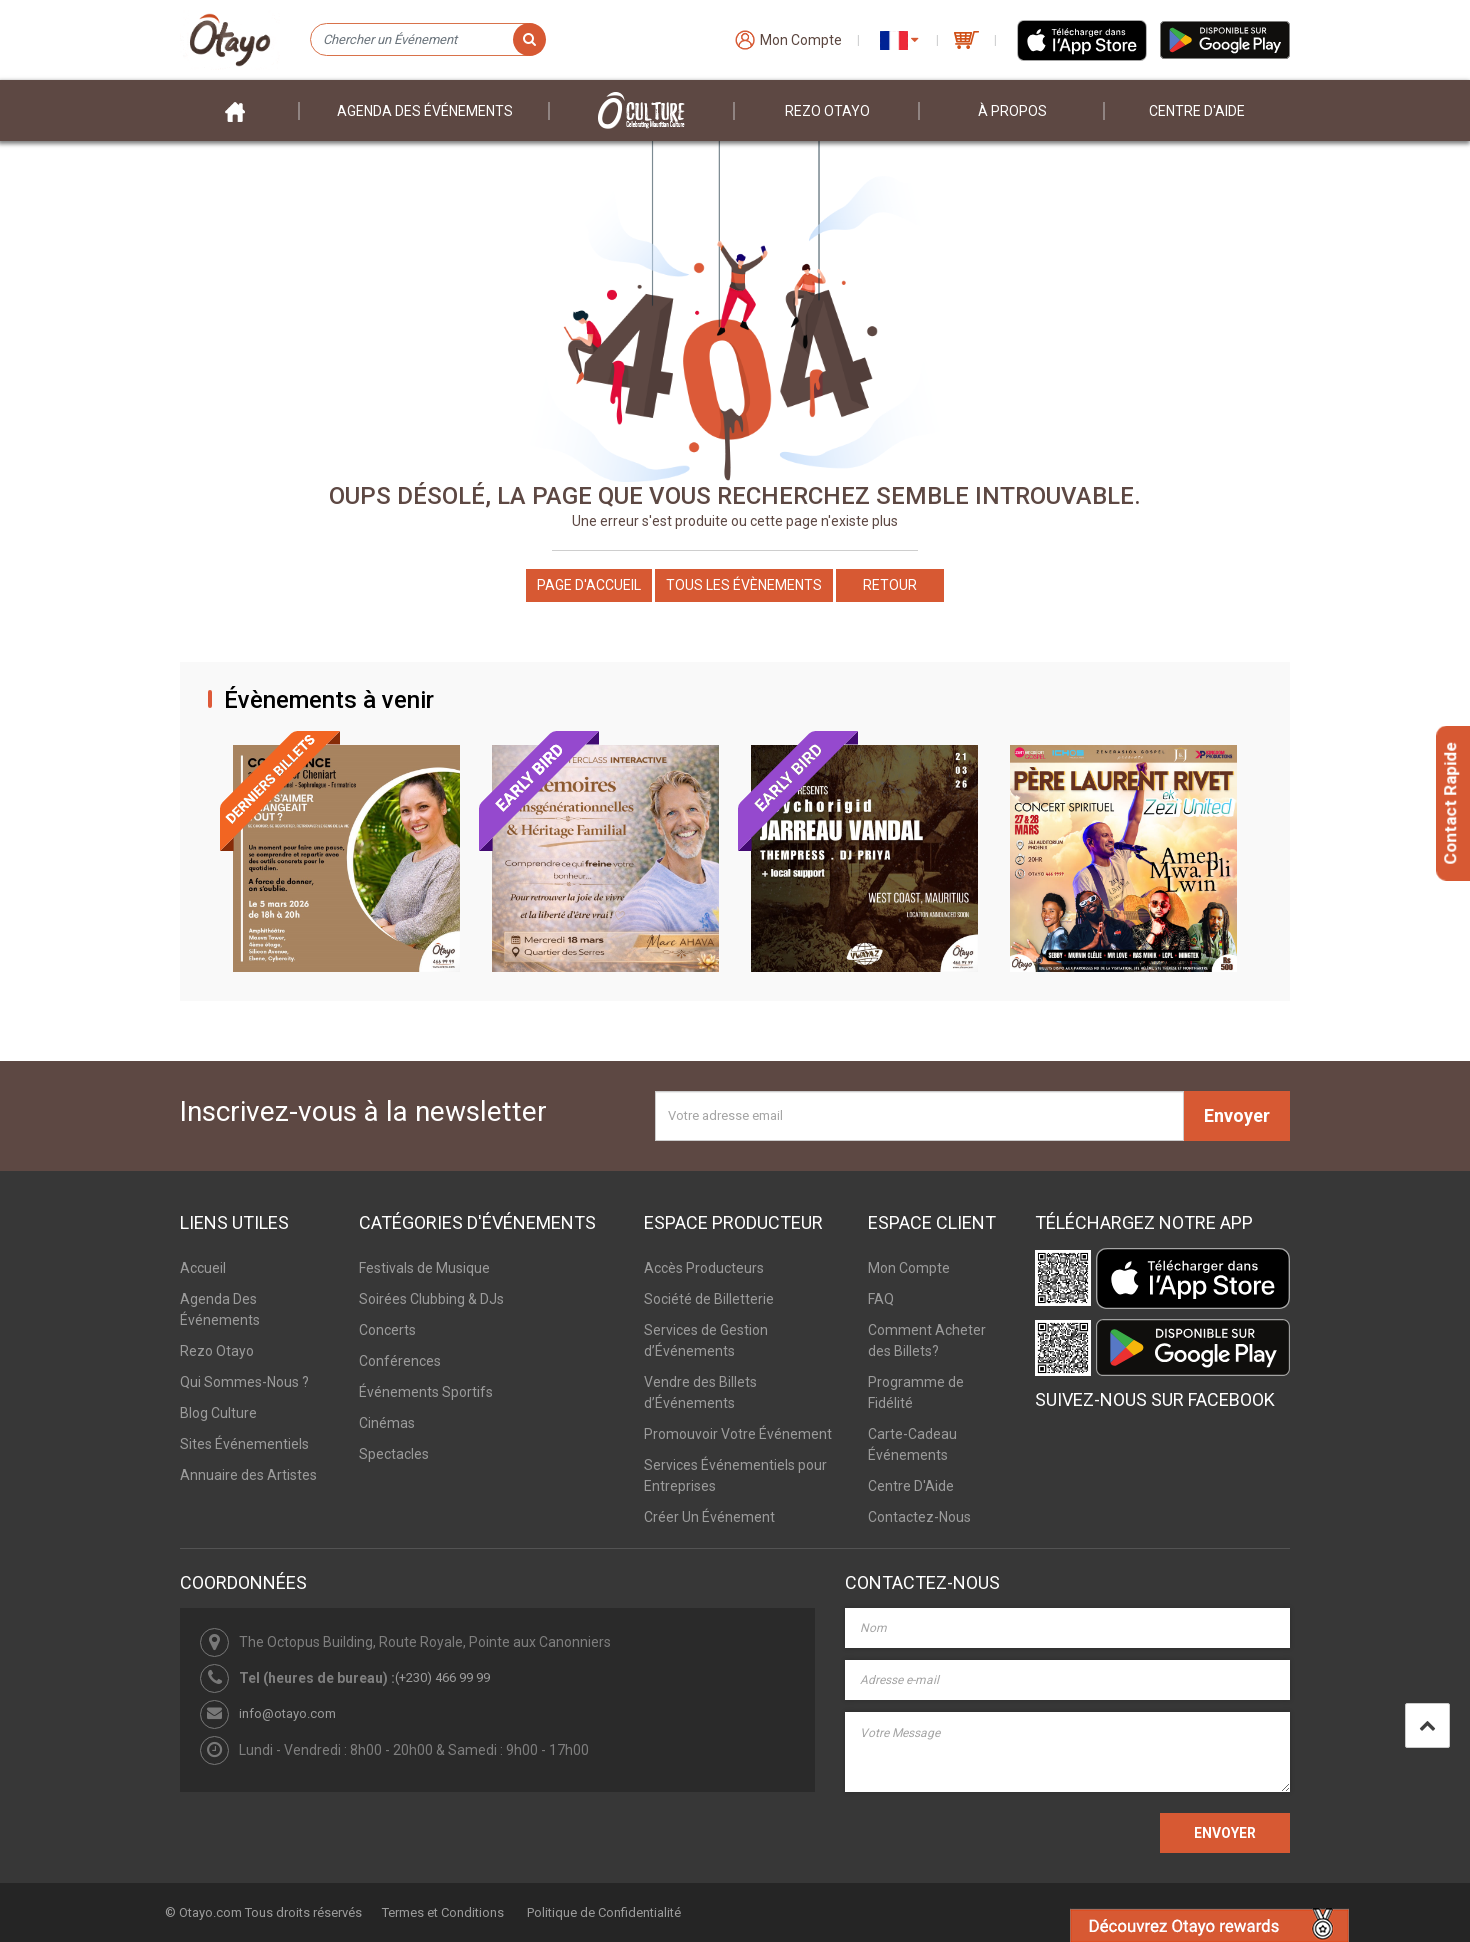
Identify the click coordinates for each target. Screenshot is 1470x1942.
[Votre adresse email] (919, 1116)
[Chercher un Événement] (427, 40)
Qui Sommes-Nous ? (244, 1382)
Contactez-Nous (919, 1517)
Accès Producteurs (704, 1268)
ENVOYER (1225, 1833)
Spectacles (394, 1454)
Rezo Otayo (827, 111)
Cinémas (387, 1423)
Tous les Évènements (744, 585)
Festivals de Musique (424, 1268)
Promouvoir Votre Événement (738, 1434)
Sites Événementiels (244, 1444)
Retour (890, 585)
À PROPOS (1012, 111)
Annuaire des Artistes (248, 1475)
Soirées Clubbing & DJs (431, 1299)
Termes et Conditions (443, 1912)
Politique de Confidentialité (604, 1912)
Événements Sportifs (426, 1392)
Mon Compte (909, 1268)
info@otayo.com (287, 1713)
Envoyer (1237, 1115)
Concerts (387, 1330)
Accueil (203, 1268)
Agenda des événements (425, 111)
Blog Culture (218, 1413)
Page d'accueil (589, 585)
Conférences (400, 1361)
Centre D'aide (1197, 111)
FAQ (881, 1299)
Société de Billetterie (709, 1299)
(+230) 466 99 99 (442, 1677)
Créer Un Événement (709, 1517)
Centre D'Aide (911, 1486)
